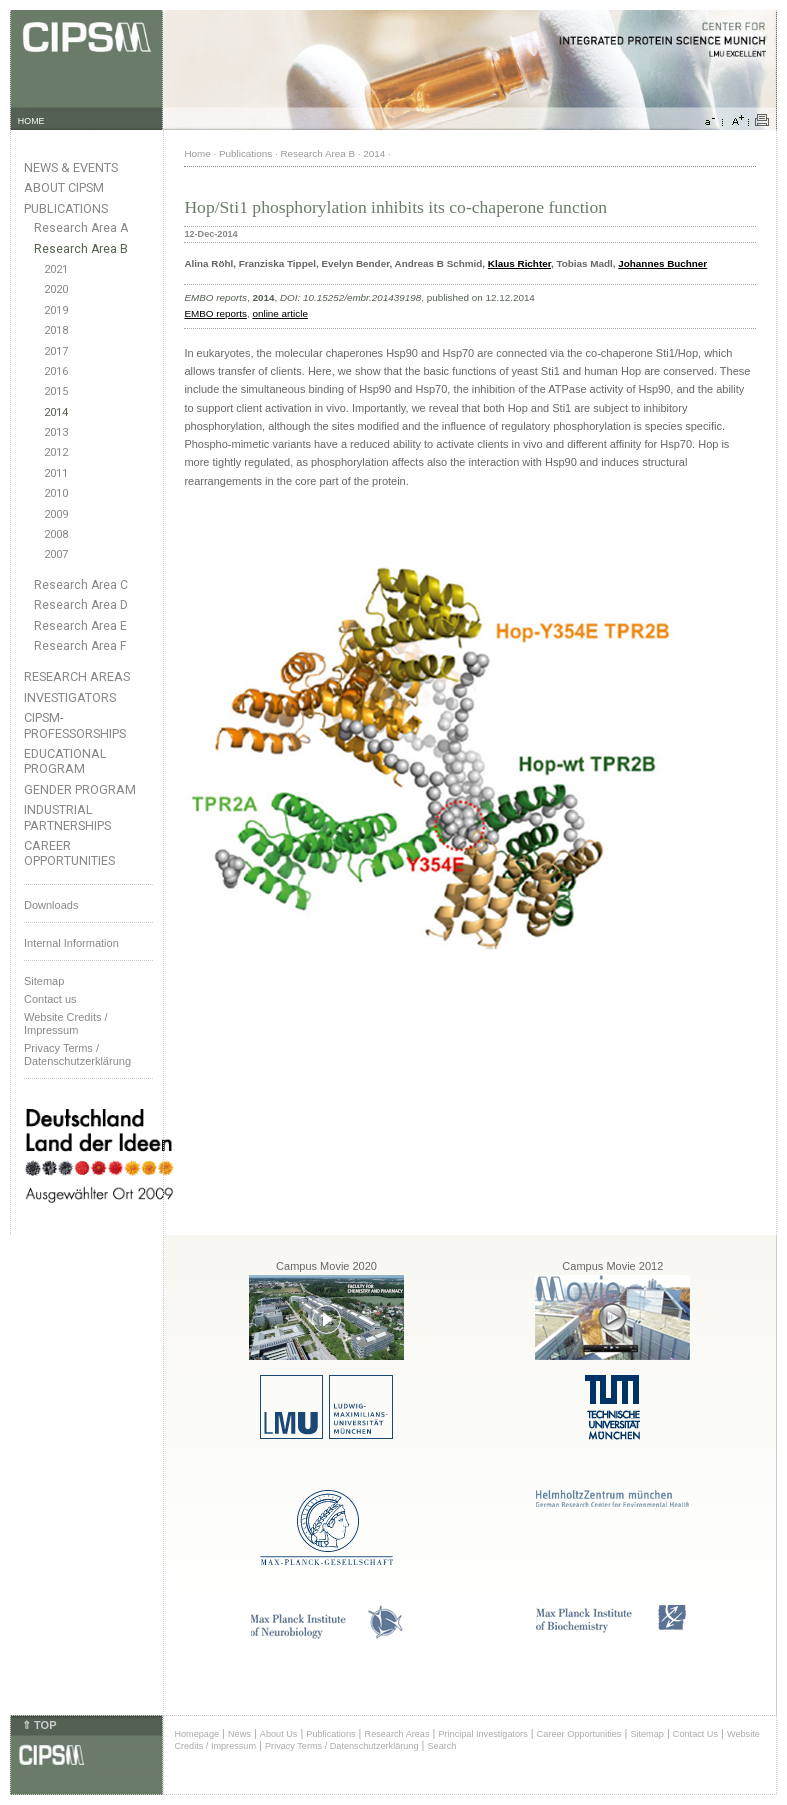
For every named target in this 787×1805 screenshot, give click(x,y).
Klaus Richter (519, 263)
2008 (56, 534)
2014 (56, 412)
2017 (56, 351)
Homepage (196, 1734)
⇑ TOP (39, 1725)
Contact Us (695, 1734)
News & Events (71, 167)
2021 (56, 269)
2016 (56, 371)
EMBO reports (215, 313)
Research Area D (81, 605)
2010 (56, 493)
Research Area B (81, 249)
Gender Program (80, 789)
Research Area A (81, 228)
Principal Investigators (482, 1734)
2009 (56, 514)
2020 (56, 289)
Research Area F (80, 646)
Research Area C (81, 585)
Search (442, 1746)
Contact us (50, 999)
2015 (56, 391)
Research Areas (77, 676)
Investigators (70, 697)
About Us (279, 1734)
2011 (56, 473)
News (239, 1734)
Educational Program (65, 761)
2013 (56, 432)
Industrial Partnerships (67, 817)
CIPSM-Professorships (75, 725)
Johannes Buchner (662, 263)
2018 (56, 330)
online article (279, 313)
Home (197, 153)
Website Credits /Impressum (66, 1023)
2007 (56, 554)
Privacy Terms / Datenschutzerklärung (77, 1054)
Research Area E (80, 626)
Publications (66, 208)
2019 (56, 310)
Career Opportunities (69, 853)
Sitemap (44, 981)
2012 (56, 452)
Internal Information (71, 943)
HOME (31, 121)
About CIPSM (64, 187)
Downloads (51, 905)
